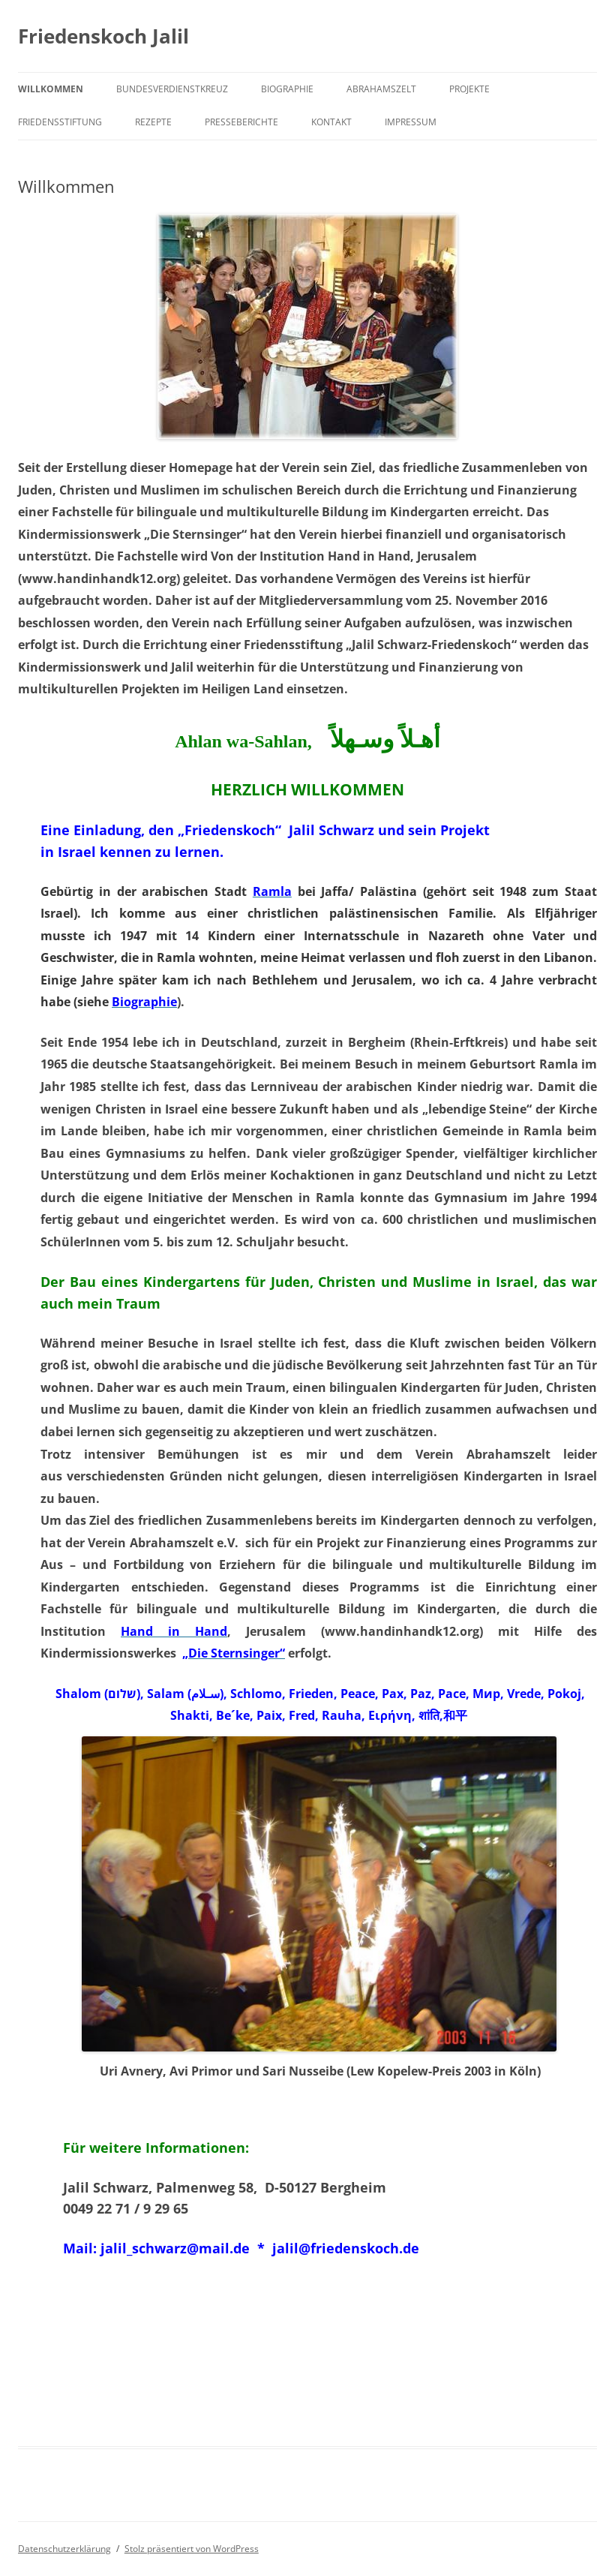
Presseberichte (241, 122)
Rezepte (153, 122)
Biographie (287, 89)
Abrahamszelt (381, 89)
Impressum (410, 122)
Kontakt (331, 122)
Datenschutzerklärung (64, 2548)
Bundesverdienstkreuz (172, 89)
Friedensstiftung (60, 122)
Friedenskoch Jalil (103, 36)
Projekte (469, 89)
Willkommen (50, 89)
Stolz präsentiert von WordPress (191, 2548)
